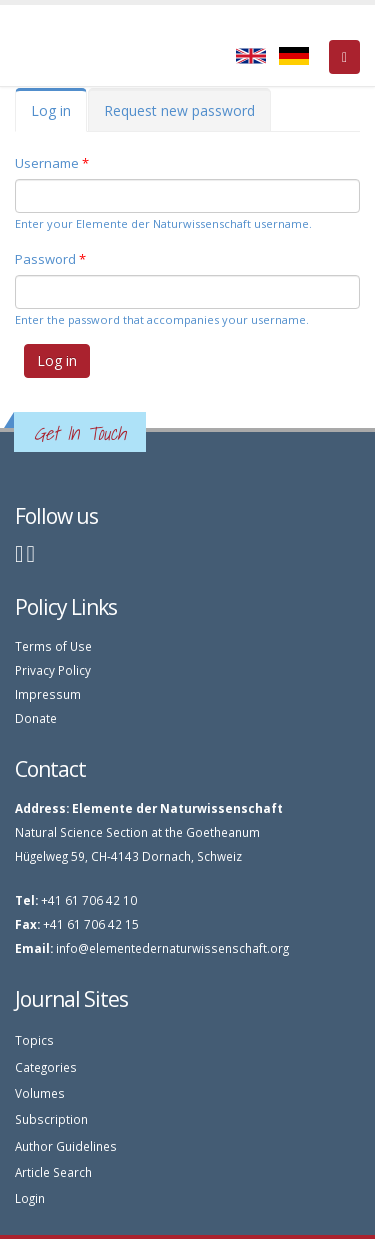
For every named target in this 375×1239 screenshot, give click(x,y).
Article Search (53, 1172)
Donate (36, 718)
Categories (46, 1067)
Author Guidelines (66, 1146)
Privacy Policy (53, 670)
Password (50, 259)
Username (52, 163)
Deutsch (294, 56)
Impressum (48, 694)
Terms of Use (53, 646)
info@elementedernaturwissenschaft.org (172, 948)
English (251, 56)
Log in (59, 116)
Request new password (179, 110)
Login (30, 1198)
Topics (34, 1040)
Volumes (40, 1093)
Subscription (51, 1119)
